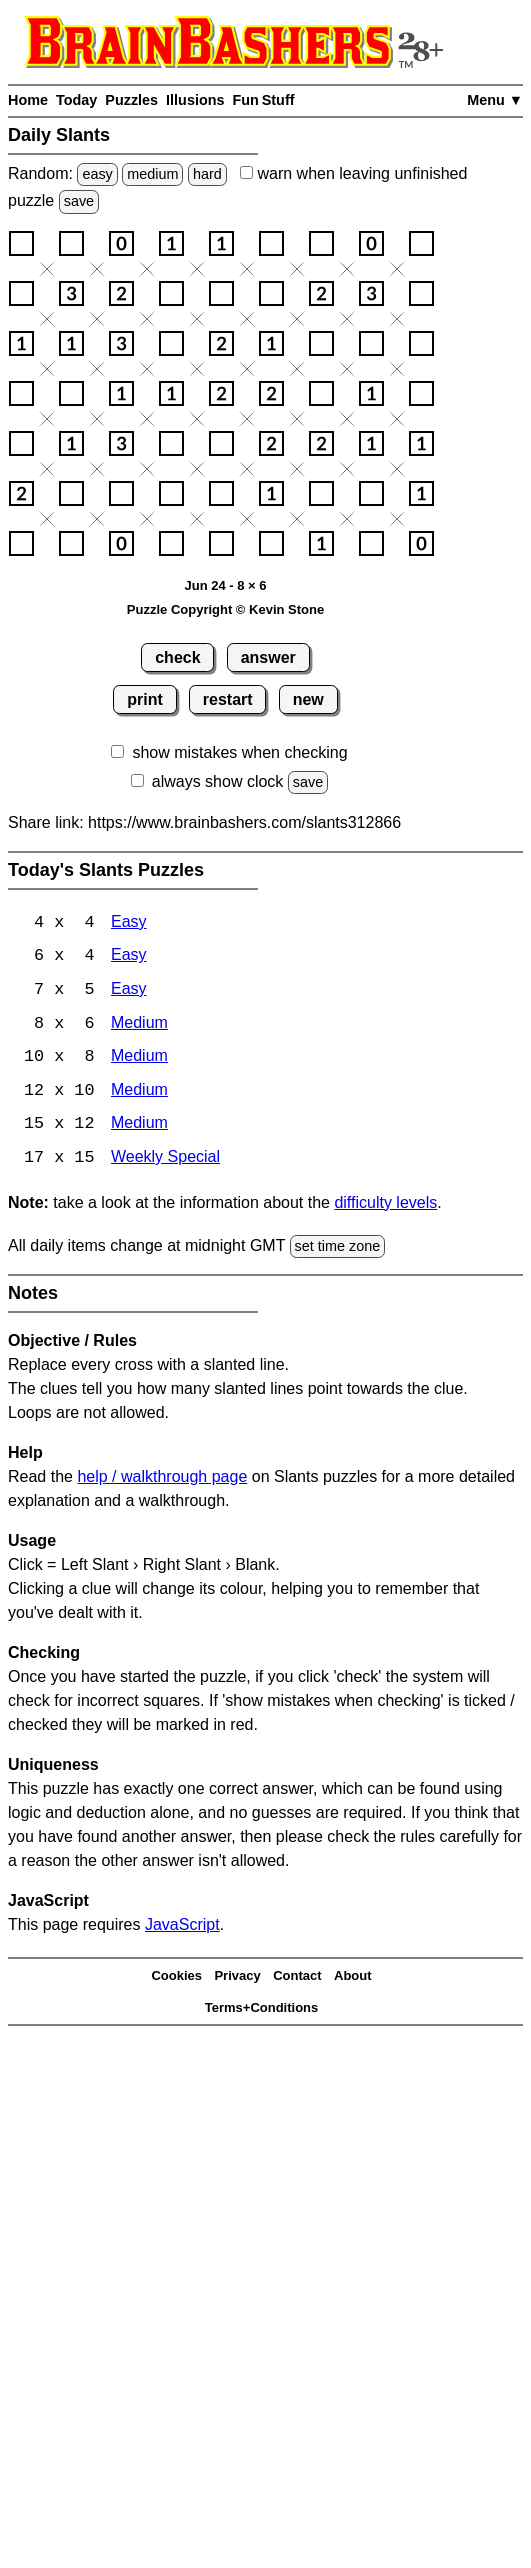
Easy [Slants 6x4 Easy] (129, 957)
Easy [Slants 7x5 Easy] (129, 991)
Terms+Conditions (262, 2010)
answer (268, 657)
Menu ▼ (495, 100)
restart (228, 699)
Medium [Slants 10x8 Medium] (139, 1059)
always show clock (218, 781)
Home (28, 100)
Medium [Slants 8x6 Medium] (139, 1025)
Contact (297, 1978)
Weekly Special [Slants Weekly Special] (165, 1161)
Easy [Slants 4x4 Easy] (129, 923)
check (177, 657)
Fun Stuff (263, 100)
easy (97, 174)
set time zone (338, 1249)
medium (152, 174)
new (308, 699)
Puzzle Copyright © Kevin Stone (225, 609)
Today (76, 100)
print (145, 699)
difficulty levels (385, 1205)
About (353, 1978)
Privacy (237, 1978)
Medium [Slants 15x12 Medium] (139, 1127)
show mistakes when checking (239, 752)
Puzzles (131, 100)
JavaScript (182, 1927)
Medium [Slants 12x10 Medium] (139, 1093)
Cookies (176, 1978)
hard (207, 174)
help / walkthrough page (162, 1479)
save (79, 201)
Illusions (195, 100)
